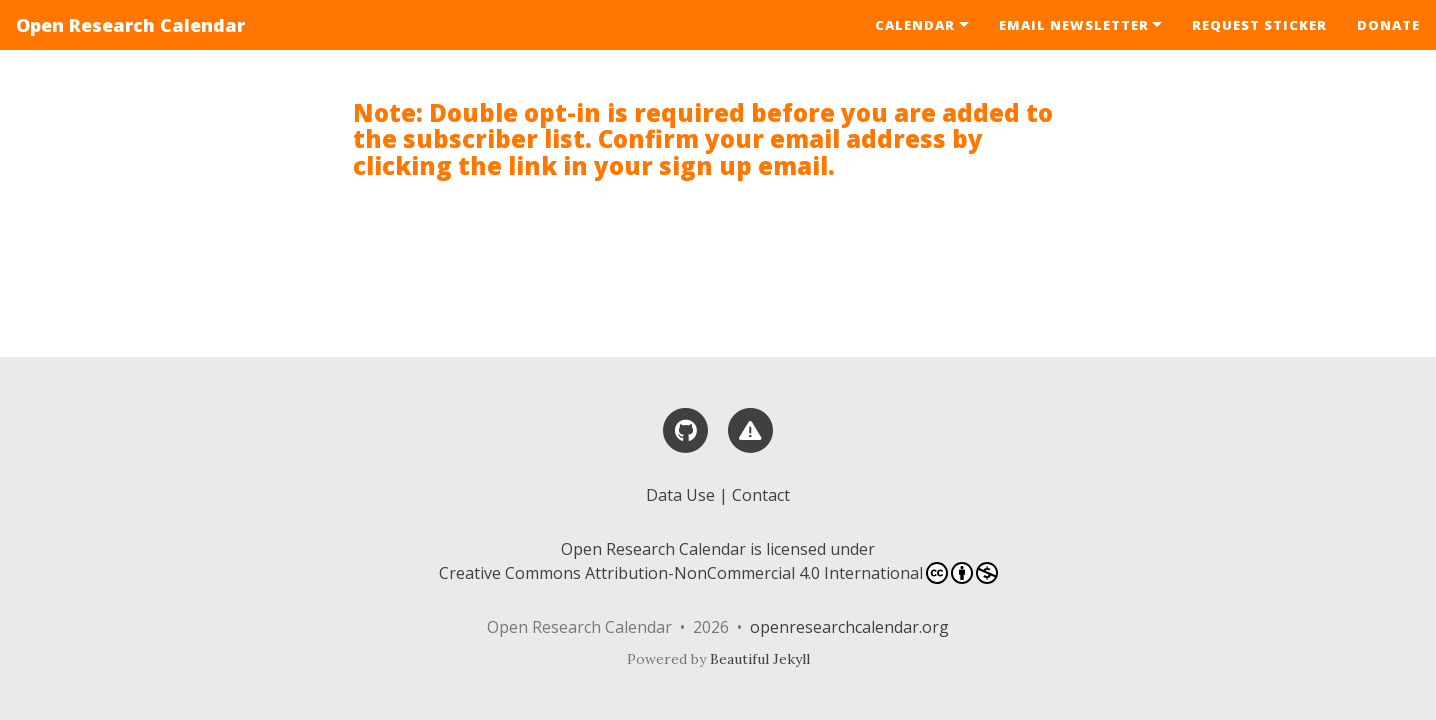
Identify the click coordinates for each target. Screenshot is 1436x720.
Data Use (680, 495)
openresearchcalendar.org (849, 627)
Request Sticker (1259, 25)
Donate (1388, 25)
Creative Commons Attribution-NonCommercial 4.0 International (718, 573)
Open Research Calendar (130, 25)
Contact (761, 495)
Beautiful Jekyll (760, 659)
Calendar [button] (915, 25)
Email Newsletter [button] (1074, 25)
